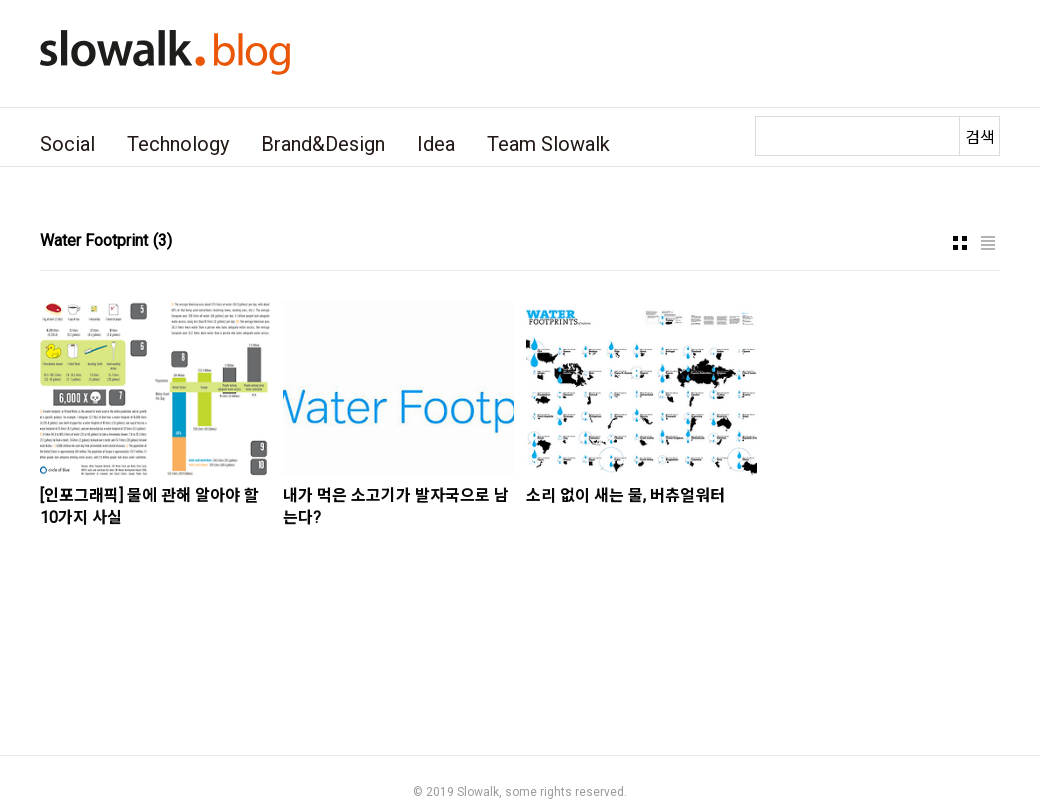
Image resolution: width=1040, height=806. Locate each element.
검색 (980, 137)
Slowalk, (479, 792)
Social (67, 144)
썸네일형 (960, 243)
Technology (178, 144)
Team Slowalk (548, 144)
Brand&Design (323, 144)
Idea (436, 144)
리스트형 (988, 243)
